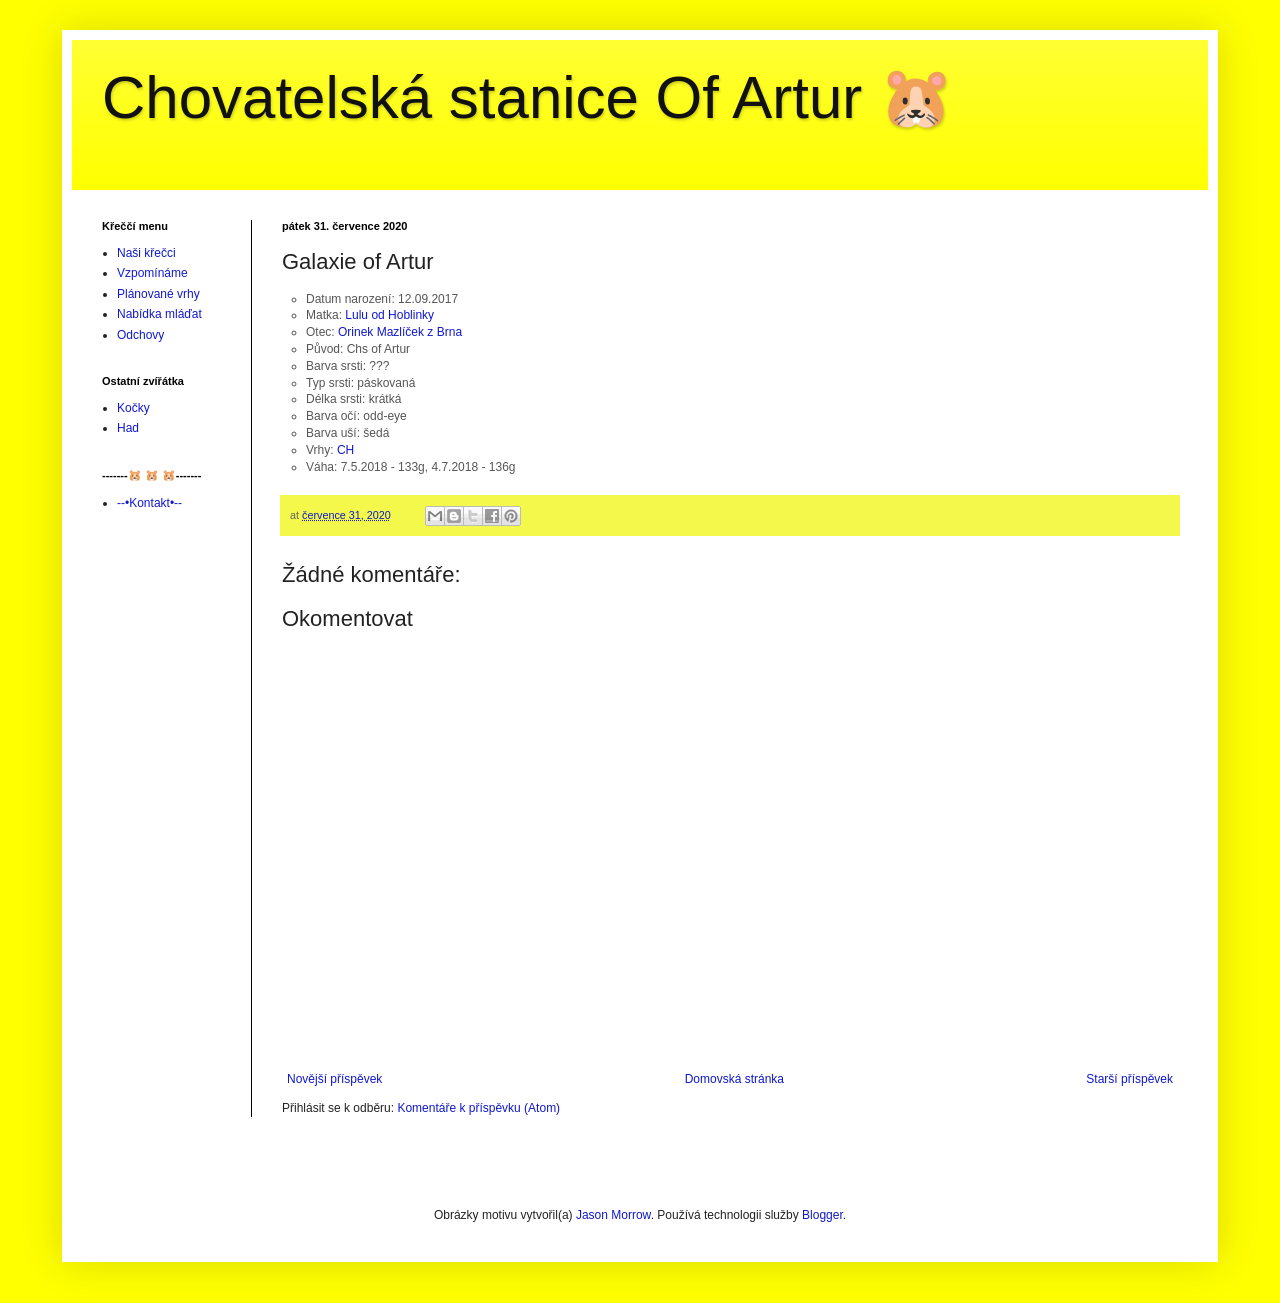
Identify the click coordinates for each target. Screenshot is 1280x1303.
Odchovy (140, 335)
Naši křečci (146, 253)
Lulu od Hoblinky (389, 315)
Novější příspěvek (334, 1079)
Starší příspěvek (1129, 1079)
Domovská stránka (734, 1079)
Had (128, 428)
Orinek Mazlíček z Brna (400, 332)
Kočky (133, 408)
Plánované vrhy (158, 294)
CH (345, 450)
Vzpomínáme (152, 273)
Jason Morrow (613, 1215)
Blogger (822, 1215)
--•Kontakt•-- (149, 503)
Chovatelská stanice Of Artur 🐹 (528, 97)
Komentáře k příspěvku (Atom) (478, 1108)
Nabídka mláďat (159, 314)
